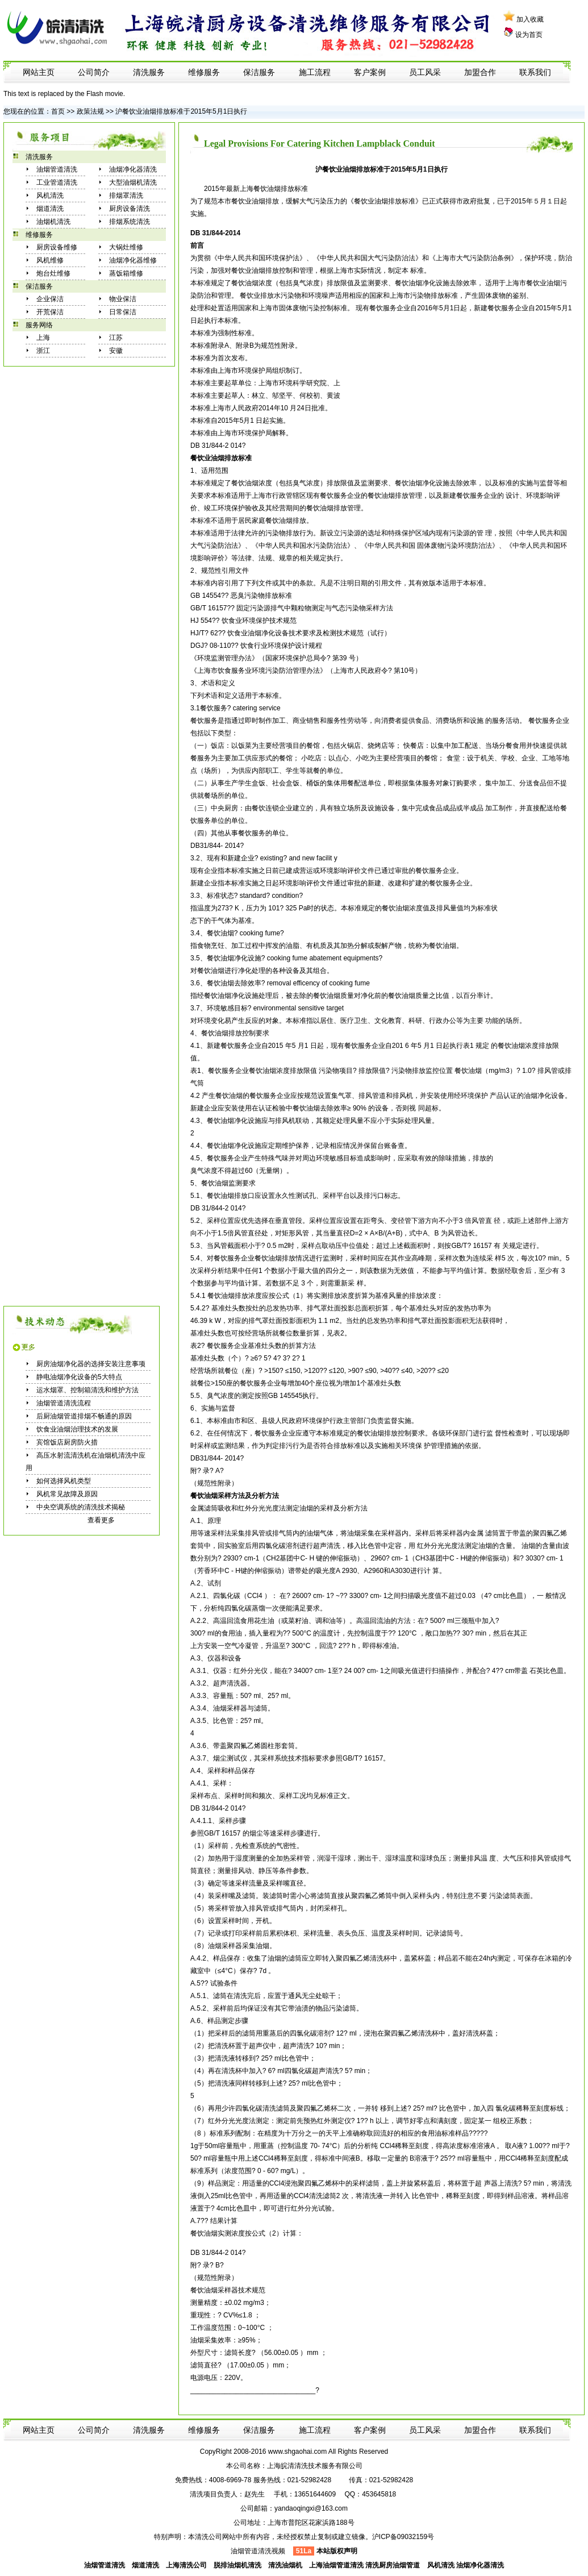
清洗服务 (149, 72)
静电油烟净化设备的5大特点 (79, 1377)
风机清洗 (50, 195)
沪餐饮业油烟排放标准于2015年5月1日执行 (181, 111)
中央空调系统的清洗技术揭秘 (80, 1507)
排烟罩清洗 (126, 195)
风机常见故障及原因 (67, 1494)
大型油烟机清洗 (133, 182)
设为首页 (529, 35)
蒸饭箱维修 (126, 273)
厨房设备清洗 (129, 209)
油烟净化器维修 (133, 260)
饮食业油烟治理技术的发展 (77, 1429)
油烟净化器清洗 (133, 169)
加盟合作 (480, 72)
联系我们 (535, 72)
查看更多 (101, 1520)
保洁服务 (259, 72)
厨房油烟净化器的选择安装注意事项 (90, 1364)
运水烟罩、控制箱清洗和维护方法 (87, 1390)
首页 (58, 111)
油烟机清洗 (53, 222)
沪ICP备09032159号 (403, 2537)
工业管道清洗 (56, 182)
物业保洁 (122, 299)
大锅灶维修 (126, 247)
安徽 (116, 351)
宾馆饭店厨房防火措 (67, 1442)
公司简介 (94, 72)
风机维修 (50, 260)
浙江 (43, 351)
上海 (43, 338)
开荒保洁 (50, 312)
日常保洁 (122, 312)
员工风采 (425, 72)
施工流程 (315, 72)
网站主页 (39, 72)
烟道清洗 (50, 209)
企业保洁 (50, 299)
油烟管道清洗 (56, 169)
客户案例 (370, 72)
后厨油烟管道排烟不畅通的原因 (84, 1416)
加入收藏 (530, 19)
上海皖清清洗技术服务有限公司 (314, 2466)
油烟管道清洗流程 (63, 1403)
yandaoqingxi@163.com (311, 2508)
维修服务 (204, 72)
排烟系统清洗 (129, 222)
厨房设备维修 (56, 247)
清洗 (333, 1546)
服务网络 (39, 325)
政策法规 (90, 111)
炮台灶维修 (53, 273)
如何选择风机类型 (63, 1481)
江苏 (116, 338)
